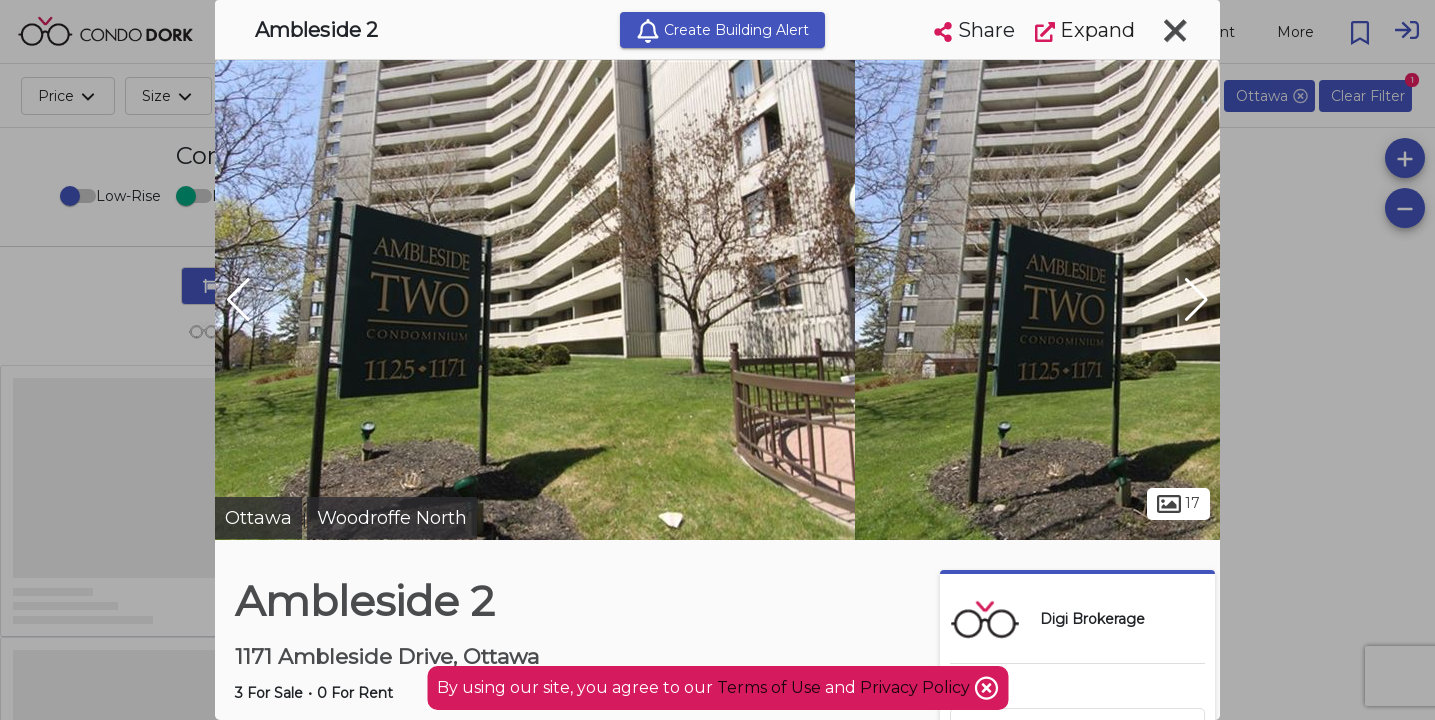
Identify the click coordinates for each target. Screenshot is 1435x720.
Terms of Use (769, 687)
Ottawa (258, 518)
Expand (1085, 30)
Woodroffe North (392, 518)
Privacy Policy (917, 687)
